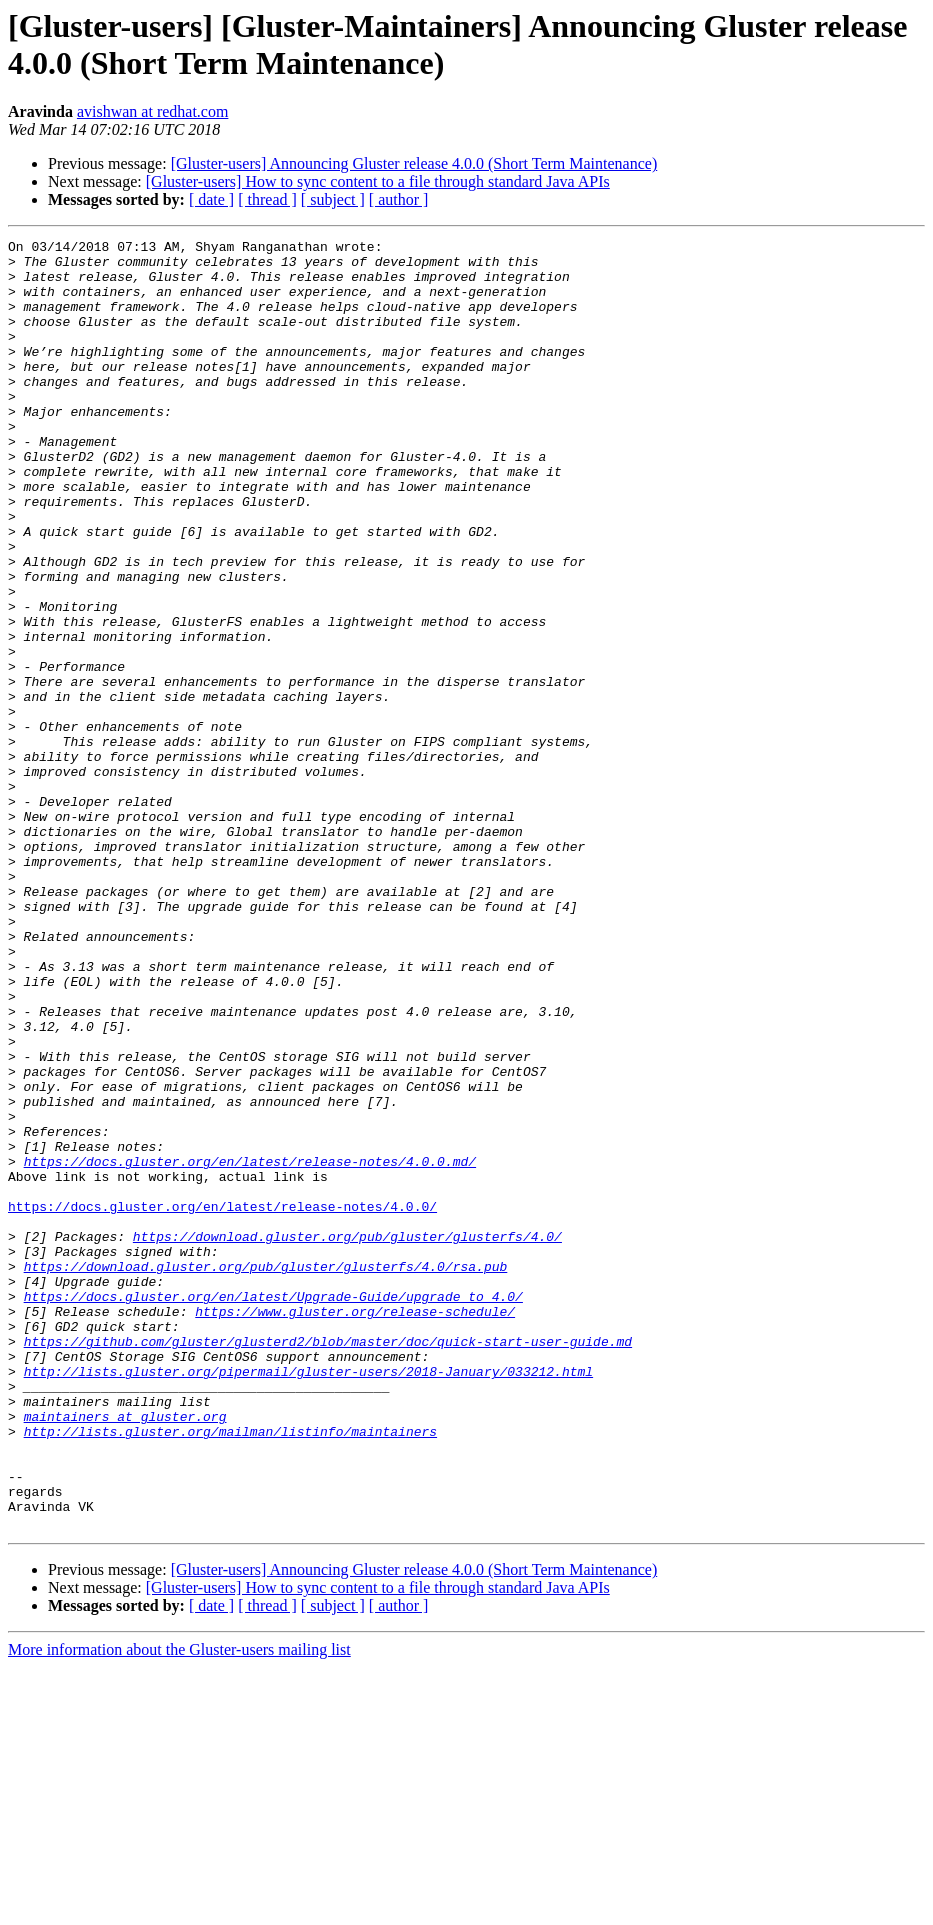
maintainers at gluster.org (125, 1653)
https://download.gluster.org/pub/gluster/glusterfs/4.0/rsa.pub (266, 1473)
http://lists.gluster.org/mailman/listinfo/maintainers (230, 1671)
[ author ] (399, 199)
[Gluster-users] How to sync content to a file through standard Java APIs (378, 181)
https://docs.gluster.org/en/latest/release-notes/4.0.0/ (222, 1401)
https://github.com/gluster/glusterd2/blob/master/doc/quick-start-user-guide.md (328, 1563)
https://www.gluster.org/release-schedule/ (355, 1527)
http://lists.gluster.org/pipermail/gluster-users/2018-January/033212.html (308, 1599)
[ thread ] (267, 199)
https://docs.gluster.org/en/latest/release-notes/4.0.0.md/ (250, 1347)
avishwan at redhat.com (153, 111)
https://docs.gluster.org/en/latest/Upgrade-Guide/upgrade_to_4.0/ (273, 1509)
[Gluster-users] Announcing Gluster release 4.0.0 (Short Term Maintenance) (414, 163)
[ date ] (211, 199)
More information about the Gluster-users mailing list (179, 1907)
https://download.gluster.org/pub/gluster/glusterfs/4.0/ (347, 1437)
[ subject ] (333, 199)
